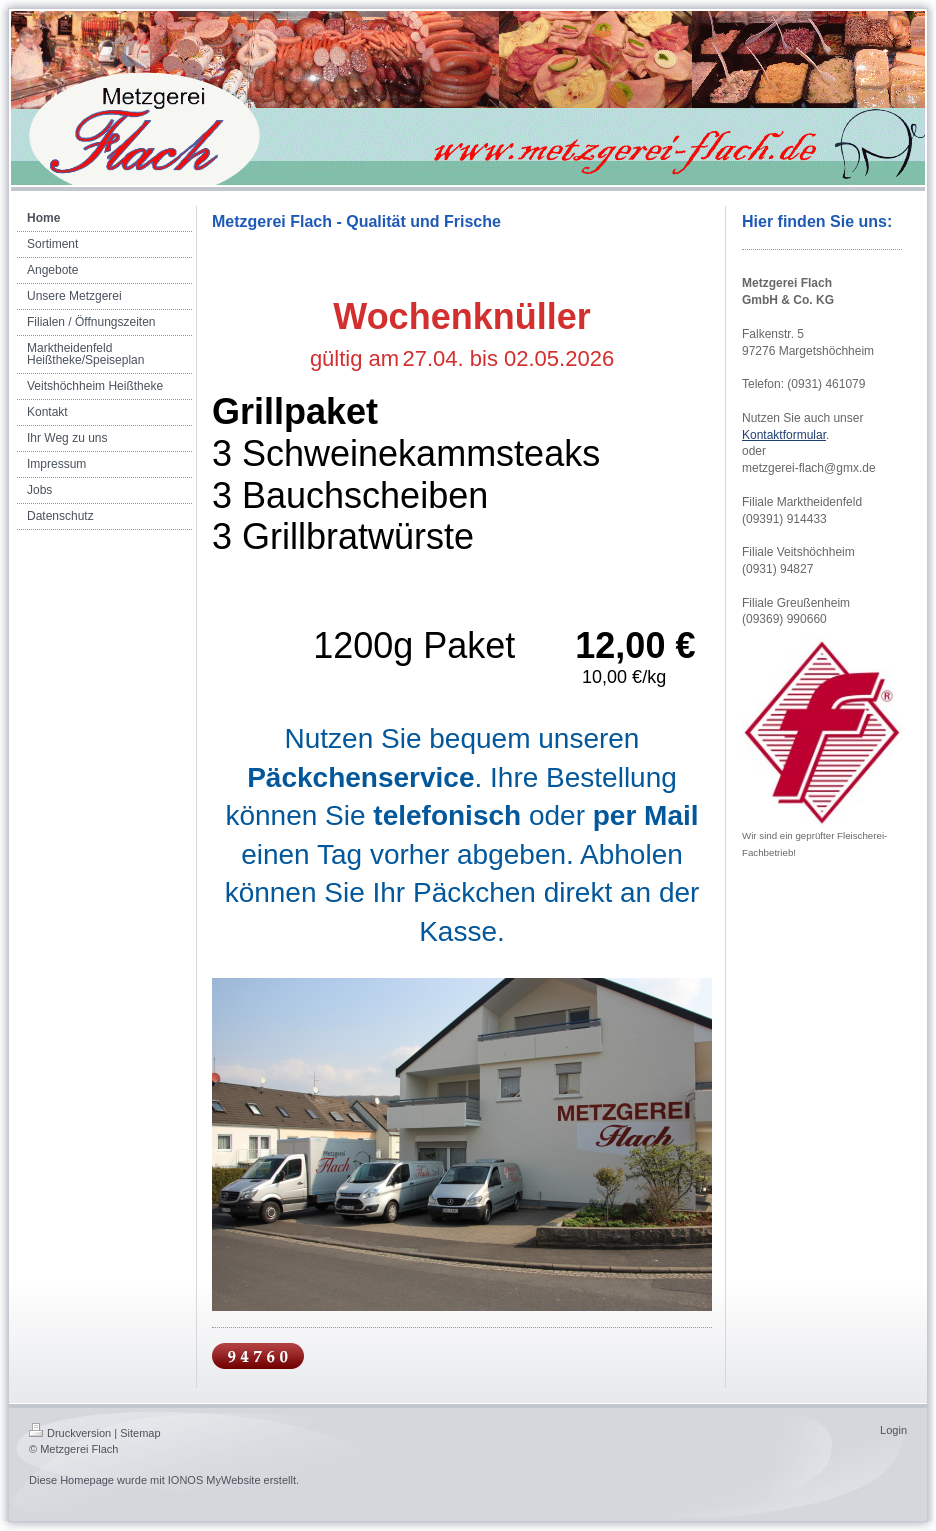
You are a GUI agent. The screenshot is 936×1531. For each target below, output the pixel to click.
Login (893, 1430)
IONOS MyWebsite (214, 1480)
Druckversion (70, 1433)
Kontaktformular (784, 435)
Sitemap (140, 1433)
